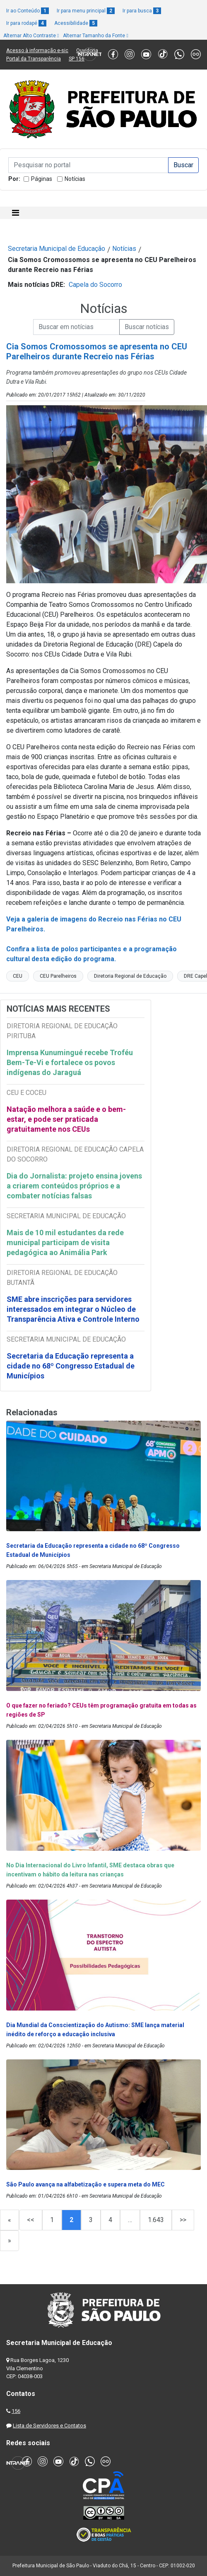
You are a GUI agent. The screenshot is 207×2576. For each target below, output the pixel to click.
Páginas (41, 178)
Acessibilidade (75, 23)
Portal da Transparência (33, 59)
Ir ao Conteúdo (27, 10)
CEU (17, 976)
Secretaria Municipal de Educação (56, 249)
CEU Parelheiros (58, 976)
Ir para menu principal (86, 10)
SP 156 (76, 59)
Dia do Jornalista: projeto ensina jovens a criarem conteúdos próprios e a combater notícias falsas (74, 1185)
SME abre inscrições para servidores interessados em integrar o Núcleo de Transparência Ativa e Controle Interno (73, 1309)
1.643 (156, 2220)
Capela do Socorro (95, 285)
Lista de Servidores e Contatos (49, 2425)
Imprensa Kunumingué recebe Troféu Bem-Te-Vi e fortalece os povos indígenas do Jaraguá (70, 1062)
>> (183, 2220)
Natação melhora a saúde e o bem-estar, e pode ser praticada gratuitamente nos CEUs (66, 1119)
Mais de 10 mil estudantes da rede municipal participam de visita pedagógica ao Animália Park (65, 1242)
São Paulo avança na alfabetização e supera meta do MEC (86, 2184)
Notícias (75, 178)
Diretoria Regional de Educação (130, 976)
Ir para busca (142, 10)
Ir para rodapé (26, 23)
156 (16, 2411)
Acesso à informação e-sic (37, 50)
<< (30, 2220)
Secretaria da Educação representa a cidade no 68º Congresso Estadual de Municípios (71, 1366)
